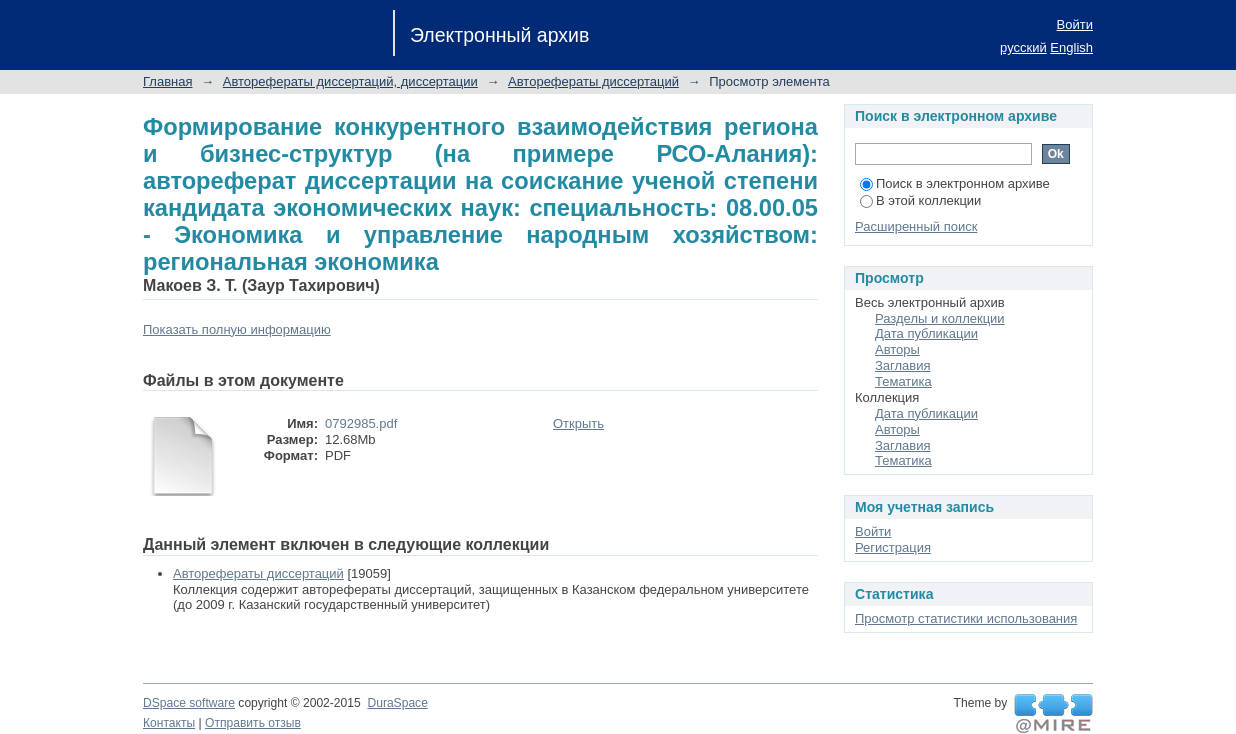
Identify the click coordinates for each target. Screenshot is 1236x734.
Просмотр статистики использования (966, 618)
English (1071, 47)
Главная (167, 81)
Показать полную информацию (237, 329)
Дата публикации (926, 333)
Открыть (578, 423)
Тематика (903, 381)
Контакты (169, 723)
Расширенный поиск (916, 226)
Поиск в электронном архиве (955, 183)
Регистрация (893, 547)
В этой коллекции (920, 200)
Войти (1075, 24)
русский (1023, 47)
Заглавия (903, 365)
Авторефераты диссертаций (593, 81)
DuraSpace (397, 703)
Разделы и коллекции (940, 318)
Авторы (897, 349)
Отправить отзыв (253, 723)
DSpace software (189, 703)
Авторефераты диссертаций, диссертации (350, 81)
